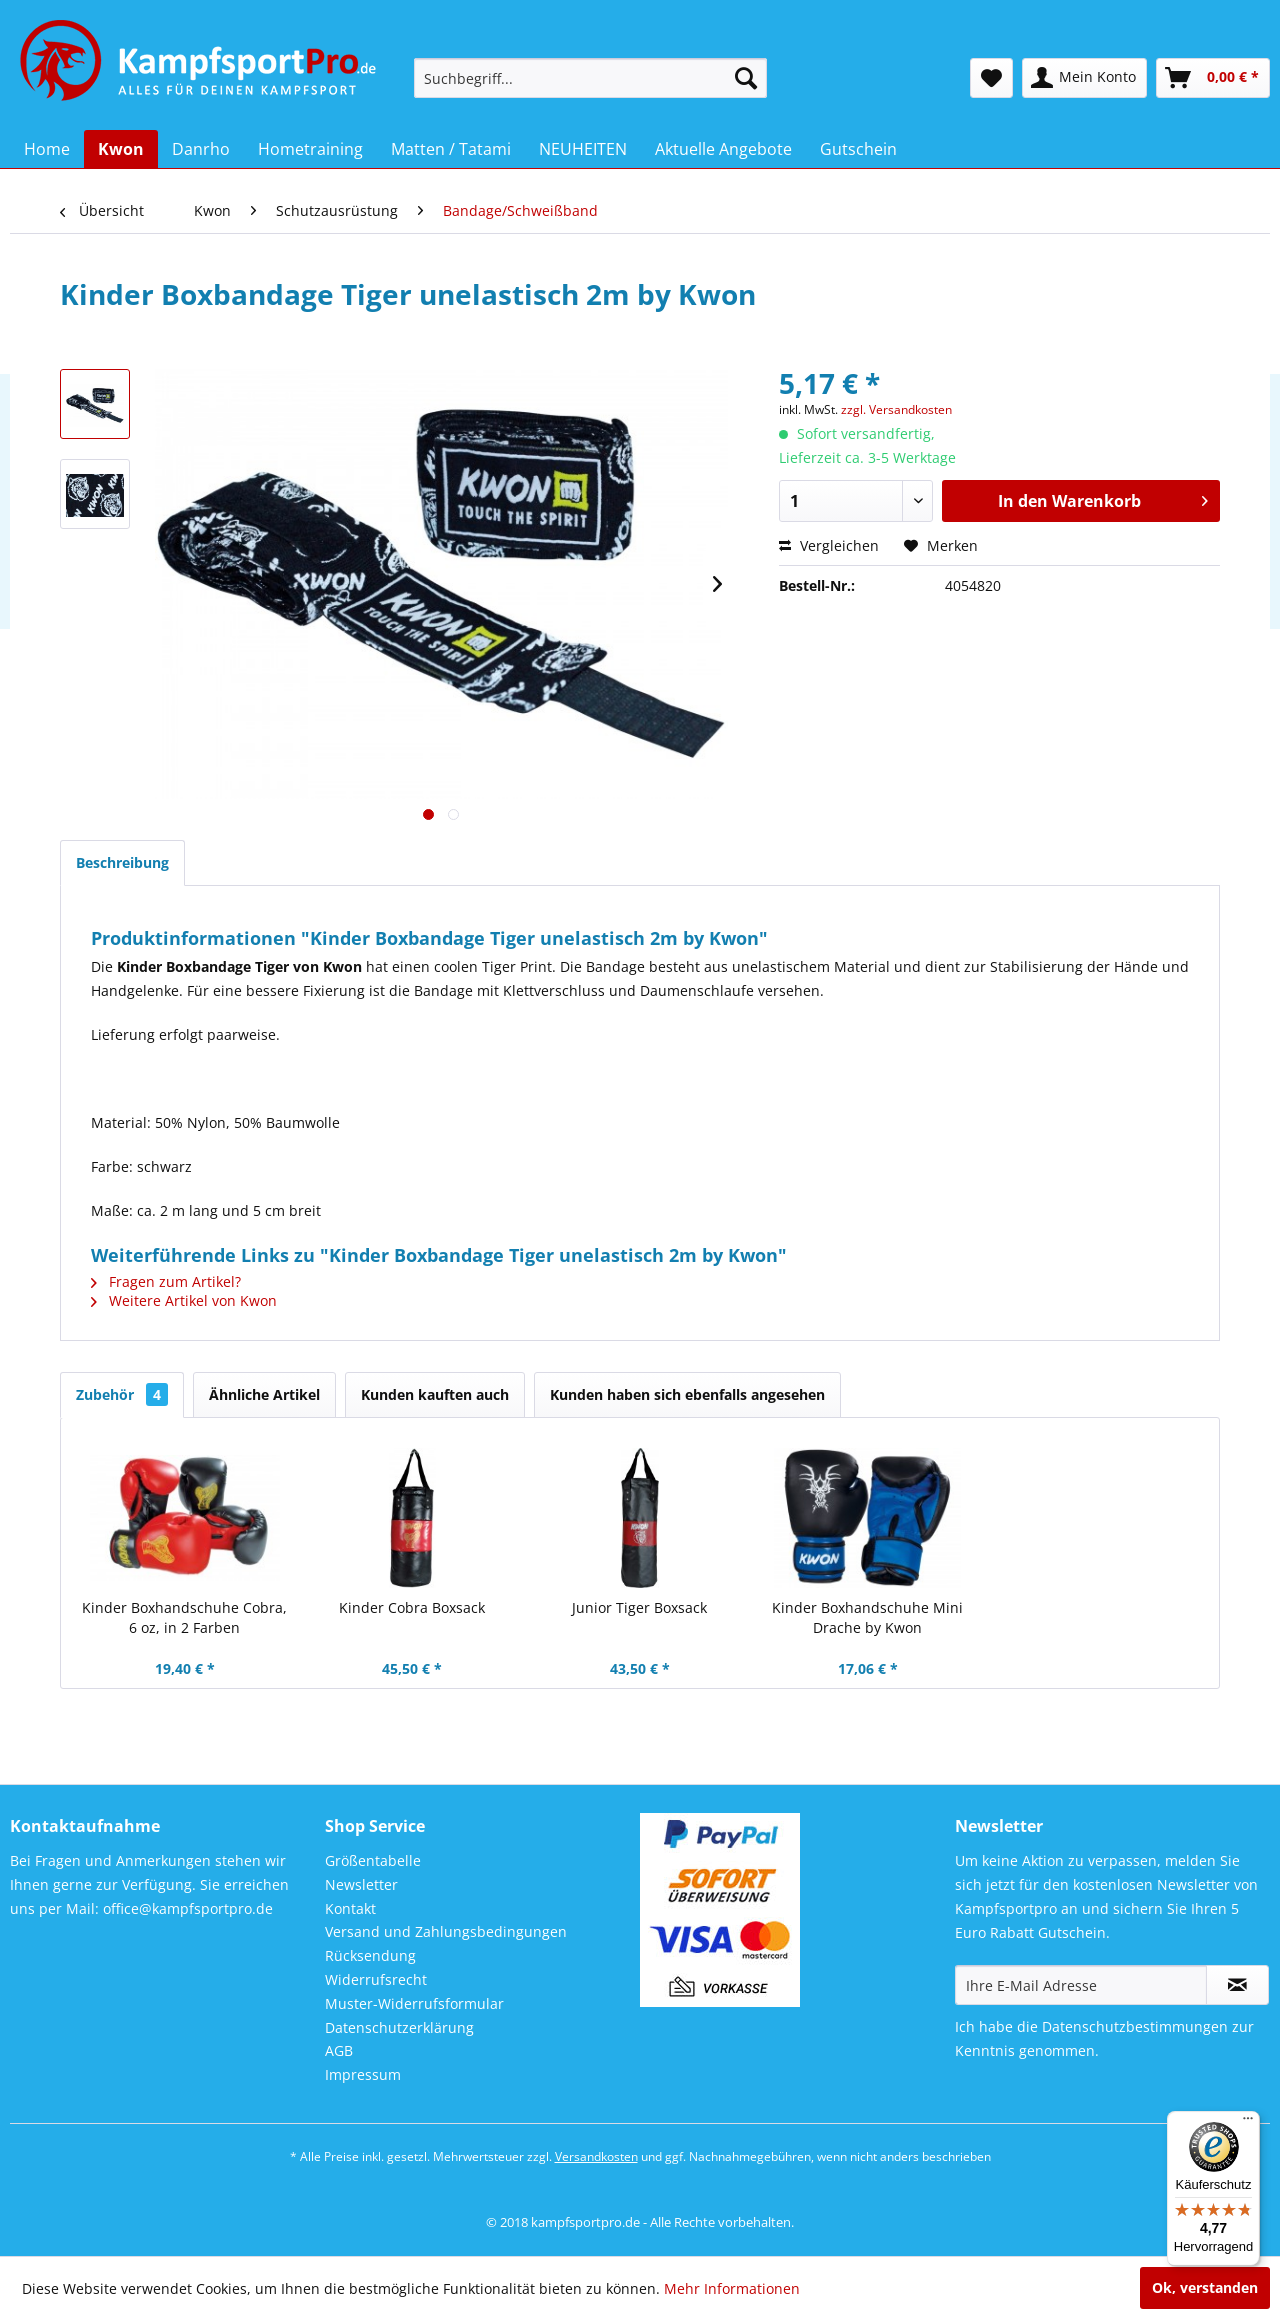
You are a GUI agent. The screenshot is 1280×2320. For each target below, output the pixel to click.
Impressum (363, 2074)
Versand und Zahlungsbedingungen (446, 1931)
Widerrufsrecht (376, 1979)
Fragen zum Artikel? (166, 1281)
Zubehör (122, 1394)
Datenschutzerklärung (399, 2027)
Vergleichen (829, 545)
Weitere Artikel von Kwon (184, 1300)
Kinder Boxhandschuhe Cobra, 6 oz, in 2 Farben (184, 1617)
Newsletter (361, 1884)
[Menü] (1248, 2123)
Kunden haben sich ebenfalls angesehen (687, 1394)
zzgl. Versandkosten (896, 409)
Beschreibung (122, 862)
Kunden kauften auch (435, 1394)
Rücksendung (370, 1955)
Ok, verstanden (1205, 2287)
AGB (339, 2050)
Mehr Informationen (732, 2288)
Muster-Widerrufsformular (414, 2003)
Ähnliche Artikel (264, 1394)
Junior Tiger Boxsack (639, 1607)
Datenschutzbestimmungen (1135, 2026)
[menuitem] (590, 78)
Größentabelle (373, 1860)
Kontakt (350, 1908)
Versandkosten (596, 2156)
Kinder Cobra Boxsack (412, 1607)
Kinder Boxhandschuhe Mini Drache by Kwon (867, 1617)
